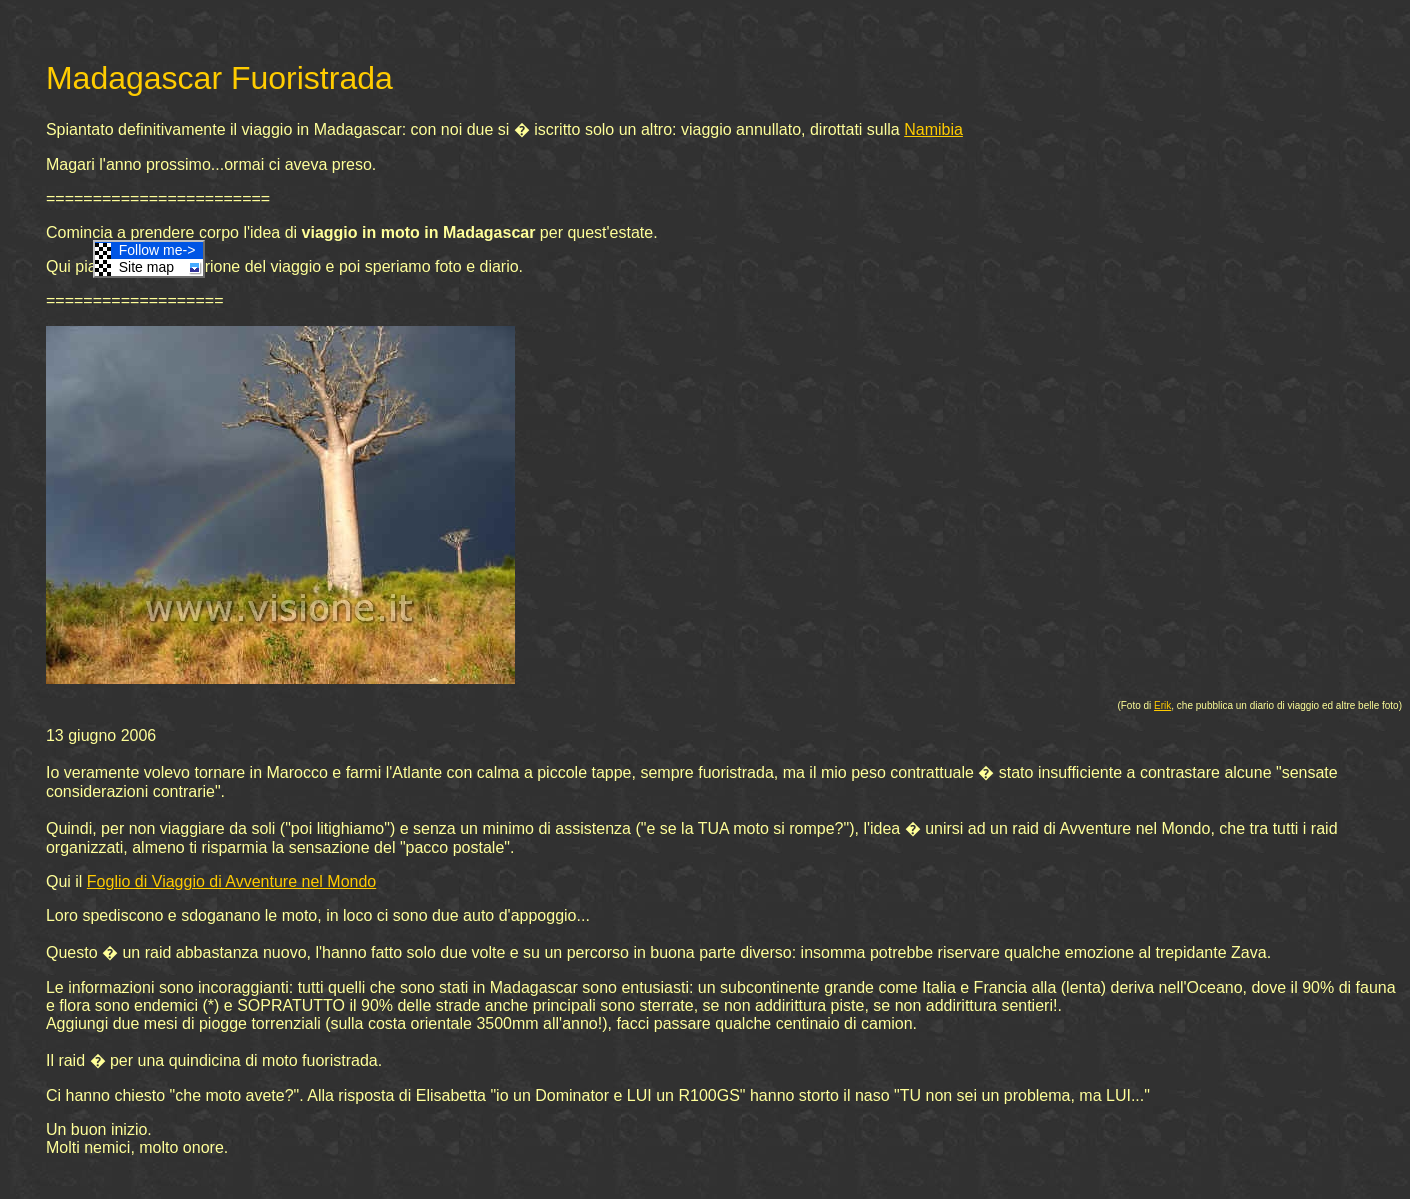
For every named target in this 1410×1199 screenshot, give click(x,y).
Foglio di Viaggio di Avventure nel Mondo (231, 881)
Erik (1162, 705)
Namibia (933, 129)
